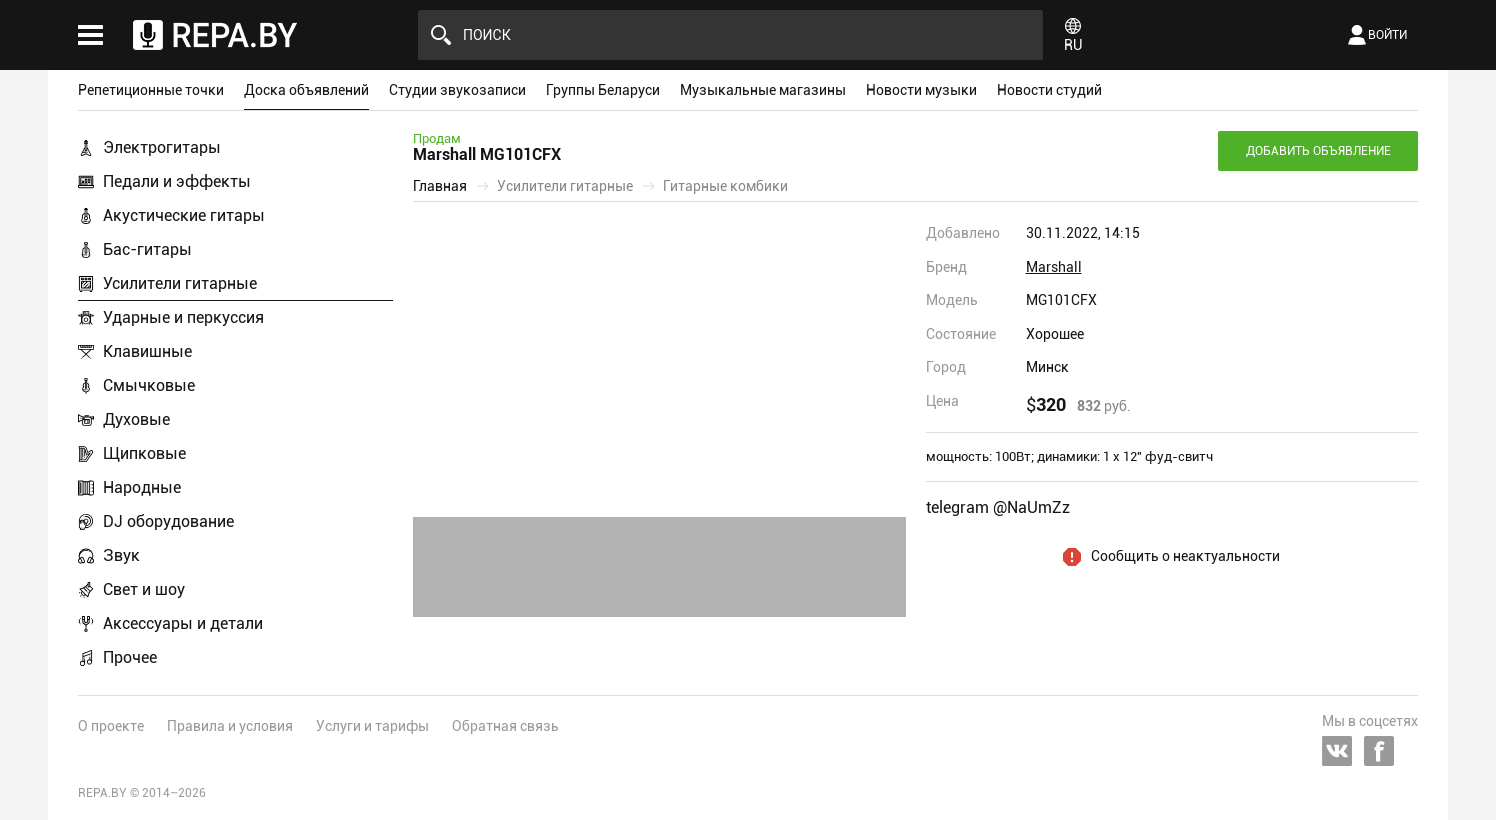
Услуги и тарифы (372, 726)
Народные (142, 487)
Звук (121, 555)
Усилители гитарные (180, 283)
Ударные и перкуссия (183, 317)
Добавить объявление (1318, 151)
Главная (440, 186)
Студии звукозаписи (457, 90)
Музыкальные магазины (763, 90)
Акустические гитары (184, 215)
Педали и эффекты (177, 181)
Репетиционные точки (151, 90)
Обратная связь (505, 726)
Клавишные (147, 351)
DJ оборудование (168, 521)
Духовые (136, 419)
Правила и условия (230, 726)
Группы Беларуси (603, 90)
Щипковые (144, 453)
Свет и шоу (144, 589)
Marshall (1054, 267)
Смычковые (149, 385)
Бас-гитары (147, 249)
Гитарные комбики (725, 186)
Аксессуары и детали (183, 623)
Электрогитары (162, 147)
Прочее (130, 657)
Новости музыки (921, 90)
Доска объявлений (306, 90)
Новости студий (1049, 90)
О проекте (111, 726)
